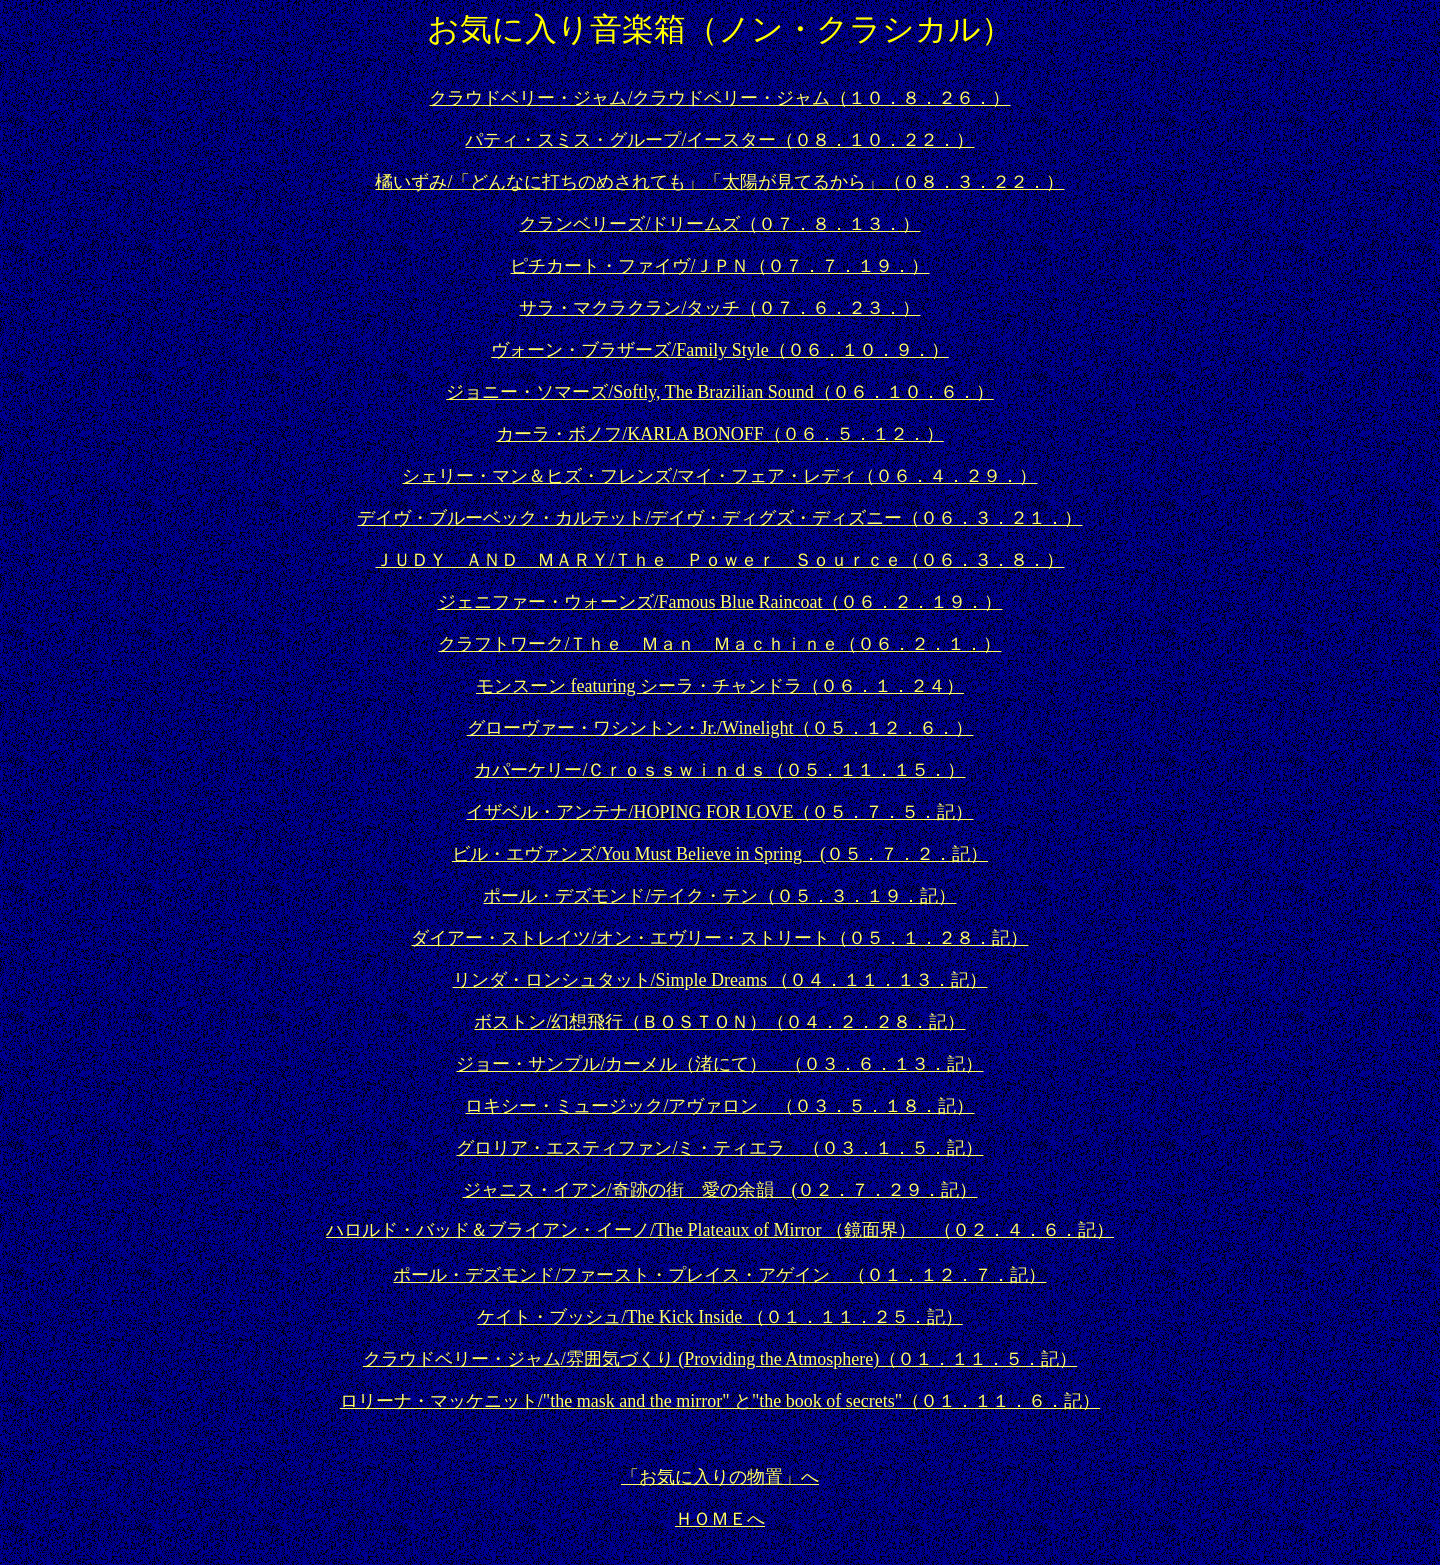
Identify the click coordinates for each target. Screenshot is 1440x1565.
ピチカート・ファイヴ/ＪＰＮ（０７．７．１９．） (719, 266)
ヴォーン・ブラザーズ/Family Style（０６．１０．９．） (720, 350)
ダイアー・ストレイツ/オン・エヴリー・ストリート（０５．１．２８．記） (719, 938)
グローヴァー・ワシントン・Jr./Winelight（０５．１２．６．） (720, 728)
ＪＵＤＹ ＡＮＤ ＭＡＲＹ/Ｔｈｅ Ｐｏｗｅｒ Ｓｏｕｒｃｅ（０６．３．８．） (719, 560)
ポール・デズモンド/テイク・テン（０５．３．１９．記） (719, 896)
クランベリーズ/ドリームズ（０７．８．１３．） (719, 224)
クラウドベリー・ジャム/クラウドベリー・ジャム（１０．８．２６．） (719, 98)
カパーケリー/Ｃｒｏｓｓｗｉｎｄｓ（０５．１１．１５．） (719, 770)
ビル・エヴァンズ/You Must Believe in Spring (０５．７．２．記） (720, 854)
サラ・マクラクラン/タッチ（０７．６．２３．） (719, 308)
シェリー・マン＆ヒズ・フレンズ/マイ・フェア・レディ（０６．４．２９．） (719, 476)
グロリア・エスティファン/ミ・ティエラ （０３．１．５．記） (719, 1148)
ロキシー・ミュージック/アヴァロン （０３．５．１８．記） (719, 1106)
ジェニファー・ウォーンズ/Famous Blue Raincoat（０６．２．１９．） (720, 602)
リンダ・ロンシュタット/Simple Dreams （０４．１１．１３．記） (720, 980)
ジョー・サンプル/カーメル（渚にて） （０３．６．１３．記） (719, 1064)
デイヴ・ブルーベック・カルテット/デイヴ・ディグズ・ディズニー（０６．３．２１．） (719, 518)
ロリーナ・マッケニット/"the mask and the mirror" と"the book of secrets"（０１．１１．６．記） (720, 1401)
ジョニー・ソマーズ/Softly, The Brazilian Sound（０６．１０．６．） (719, 392)
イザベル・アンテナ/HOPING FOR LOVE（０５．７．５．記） (719, 812)
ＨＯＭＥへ (720, 1519)
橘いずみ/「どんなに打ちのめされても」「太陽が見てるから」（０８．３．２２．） (719, 182)
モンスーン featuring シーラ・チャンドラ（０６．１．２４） (720, 686)
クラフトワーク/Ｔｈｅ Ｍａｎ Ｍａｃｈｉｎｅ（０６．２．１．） (719, 644)
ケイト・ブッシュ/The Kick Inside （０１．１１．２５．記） (719, 1317)
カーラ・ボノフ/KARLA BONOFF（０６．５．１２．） (720, 434)
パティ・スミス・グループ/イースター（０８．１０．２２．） (719, 140)
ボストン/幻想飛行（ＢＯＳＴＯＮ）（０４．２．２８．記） (719, 1022)
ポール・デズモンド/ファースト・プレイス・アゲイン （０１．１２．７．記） (719, 1275)
